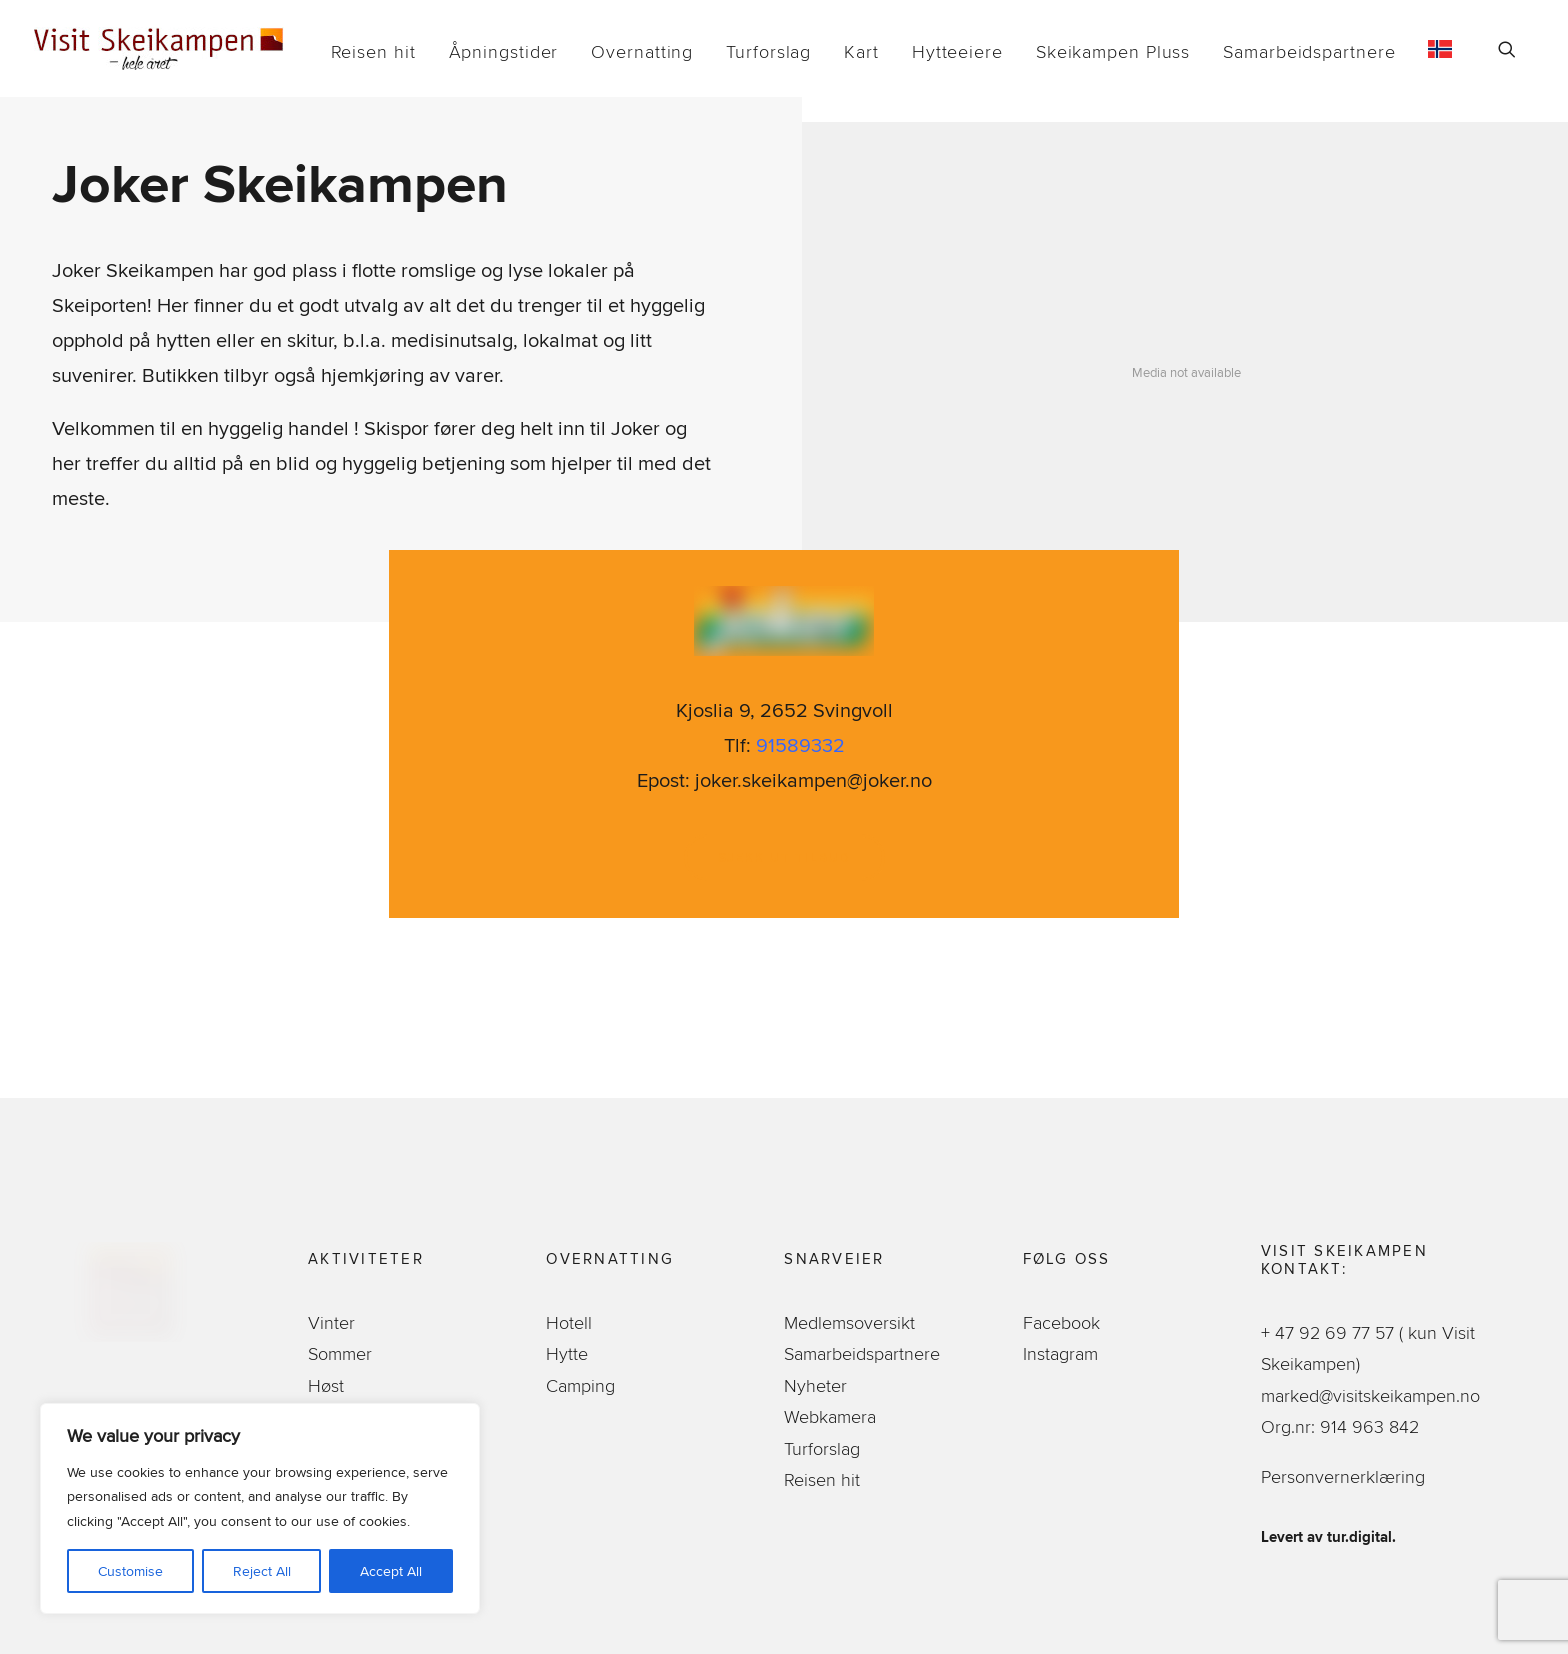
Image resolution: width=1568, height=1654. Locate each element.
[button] (1516, 48)
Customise (130, 1571)
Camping (580, 1385)
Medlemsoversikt (849, 1322)
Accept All (391, 1571)
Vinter (331, 1322)
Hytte (567, 1353)
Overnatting (642, 51)
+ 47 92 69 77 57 (1330, 1332)
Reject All (262, 1571)
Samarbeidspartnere (1309, 51)
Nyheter (815, 1385)
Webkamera (830, 1416)
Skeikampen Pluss (1113, 51)
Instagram (1060, 1353)
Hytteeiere (957, 51)
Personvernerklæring (1343, 1476)
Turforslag (768, 51)
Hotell (569, 1322)
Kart (861, 51)
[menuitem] (373, 51)
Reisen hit (373, 51)
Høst (326, 1385)
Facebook (1061, 1322)
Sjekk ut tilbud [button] (784, 857)
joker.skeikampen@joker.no (813, 779)
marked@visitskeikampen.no (1373, 1395)
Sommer (340, 1353)
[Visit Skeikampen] (159, 48)
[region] (260, 1509)
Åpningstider (504, 51)
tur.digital (1359, 1537)
